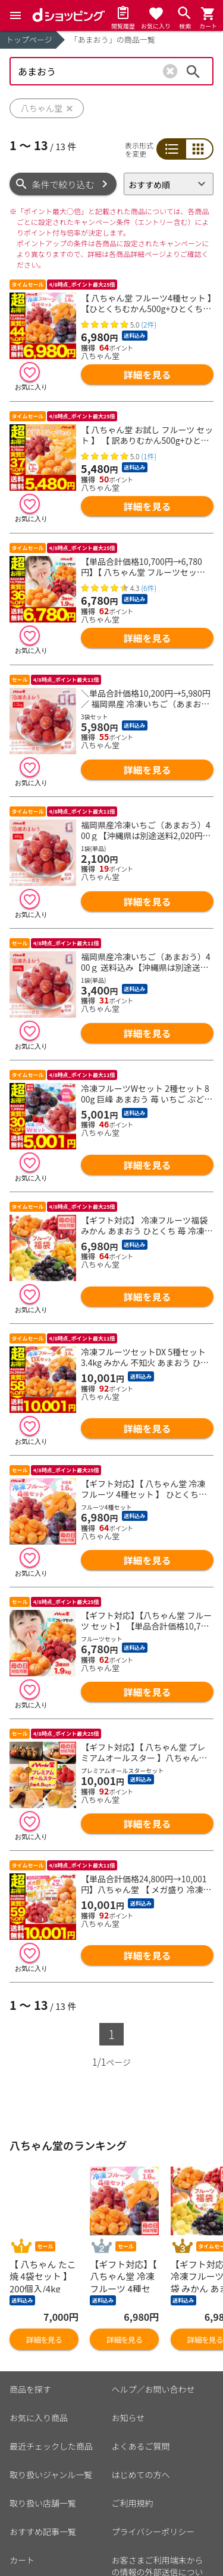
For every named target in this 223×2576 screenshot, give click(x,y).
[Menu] (15, 15)
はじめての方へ (141, 2415)
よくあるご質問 (141, 2387)
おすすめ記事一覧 (43, 2472)
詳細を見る (147, 374)
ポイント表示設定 (43, 2558)
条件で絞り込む (63, 184)
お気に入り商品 (39, 2358)
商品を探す (30, 2330)
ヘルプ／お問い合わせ (153, 2330)
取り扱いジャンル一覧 (51, 2415)
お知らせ (128, 2358)
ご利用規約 (132, 2444)
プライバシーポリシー (153, 2472)
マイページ (30, 2529)
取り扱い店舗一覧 (43, 2444)
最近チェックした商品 (51, 2387)
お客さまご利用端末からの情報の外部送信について (157, 2512)
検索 (193, 71)
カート (22, 2501)
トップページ (29, 39)
